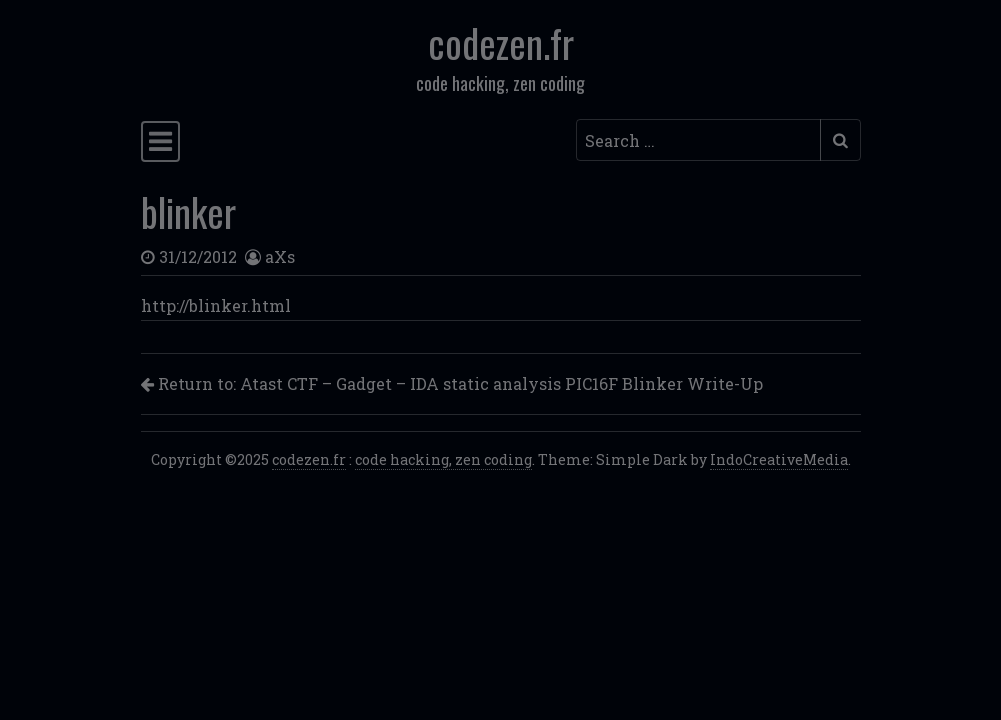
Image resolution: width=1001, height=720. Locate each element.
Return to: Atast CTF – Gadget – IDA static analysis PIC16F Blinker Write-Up (452, 383)
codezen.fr (501, 42)
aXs (280, 256)
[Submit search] (840, 140)
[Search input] (698, 140)
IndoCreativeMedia (779, 459)
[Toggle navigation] (160, 141)
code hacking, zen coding (443, 459)
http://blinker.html (216, 305)
